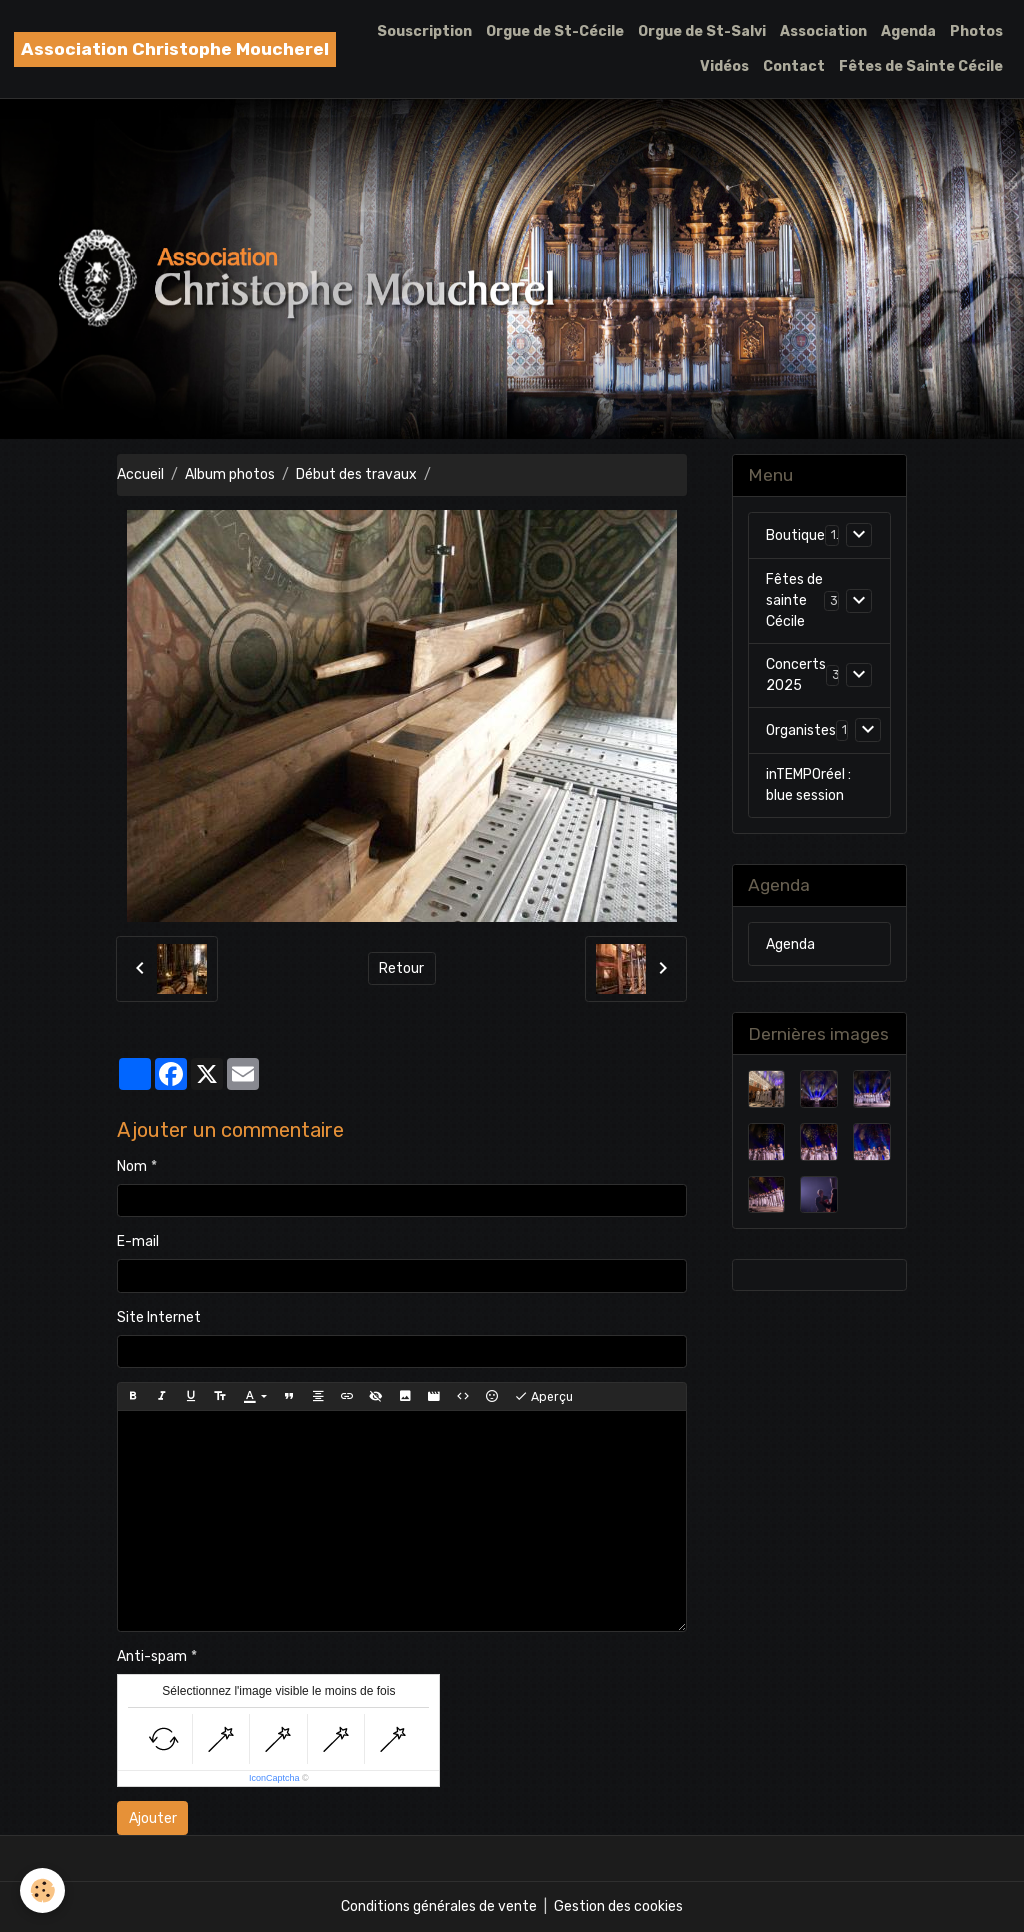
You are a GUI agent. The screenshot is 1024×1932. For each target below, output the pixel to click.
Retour (401, 968)
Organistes (801, 730)
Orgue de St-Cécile (555, 31)
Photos (976, 31)
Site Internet (159, 1317)
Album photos (230, 474)
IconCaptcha (274, 1778)
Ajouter (153, 1818)
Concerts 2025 (796, 675)
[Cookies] (42, 1890)
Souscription (424, 31)
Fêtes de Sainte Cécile (921, 66)
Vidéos (724, 66)
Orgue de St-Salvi (702, 31)
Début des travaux (356, 474)
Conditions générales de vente (439, 1906)
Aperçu (543, 1397)
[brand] (175, 49)
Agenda (908, 31)
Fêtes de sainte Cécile (794, 600)
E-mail (138, 1241)
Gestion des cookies (618, 1906)
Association (823, 31)
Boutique (795, 535)
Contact (794, 66)
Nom (132, 1166)
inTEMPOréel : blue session (808, 785)
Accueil (140, 474)
